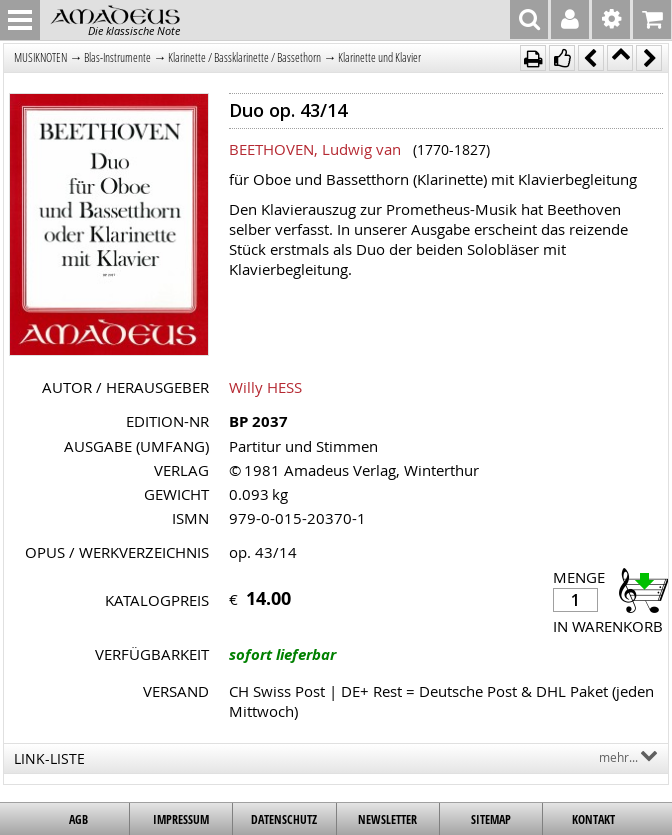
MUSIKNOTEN (40, 57)
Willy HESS (265, 387)
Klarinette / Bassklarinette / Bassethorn (244, 57)
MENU (20, 20)
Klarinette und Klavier (379, 57)
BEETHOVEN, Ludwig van (315, 149)
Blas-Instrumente (117, 57)
